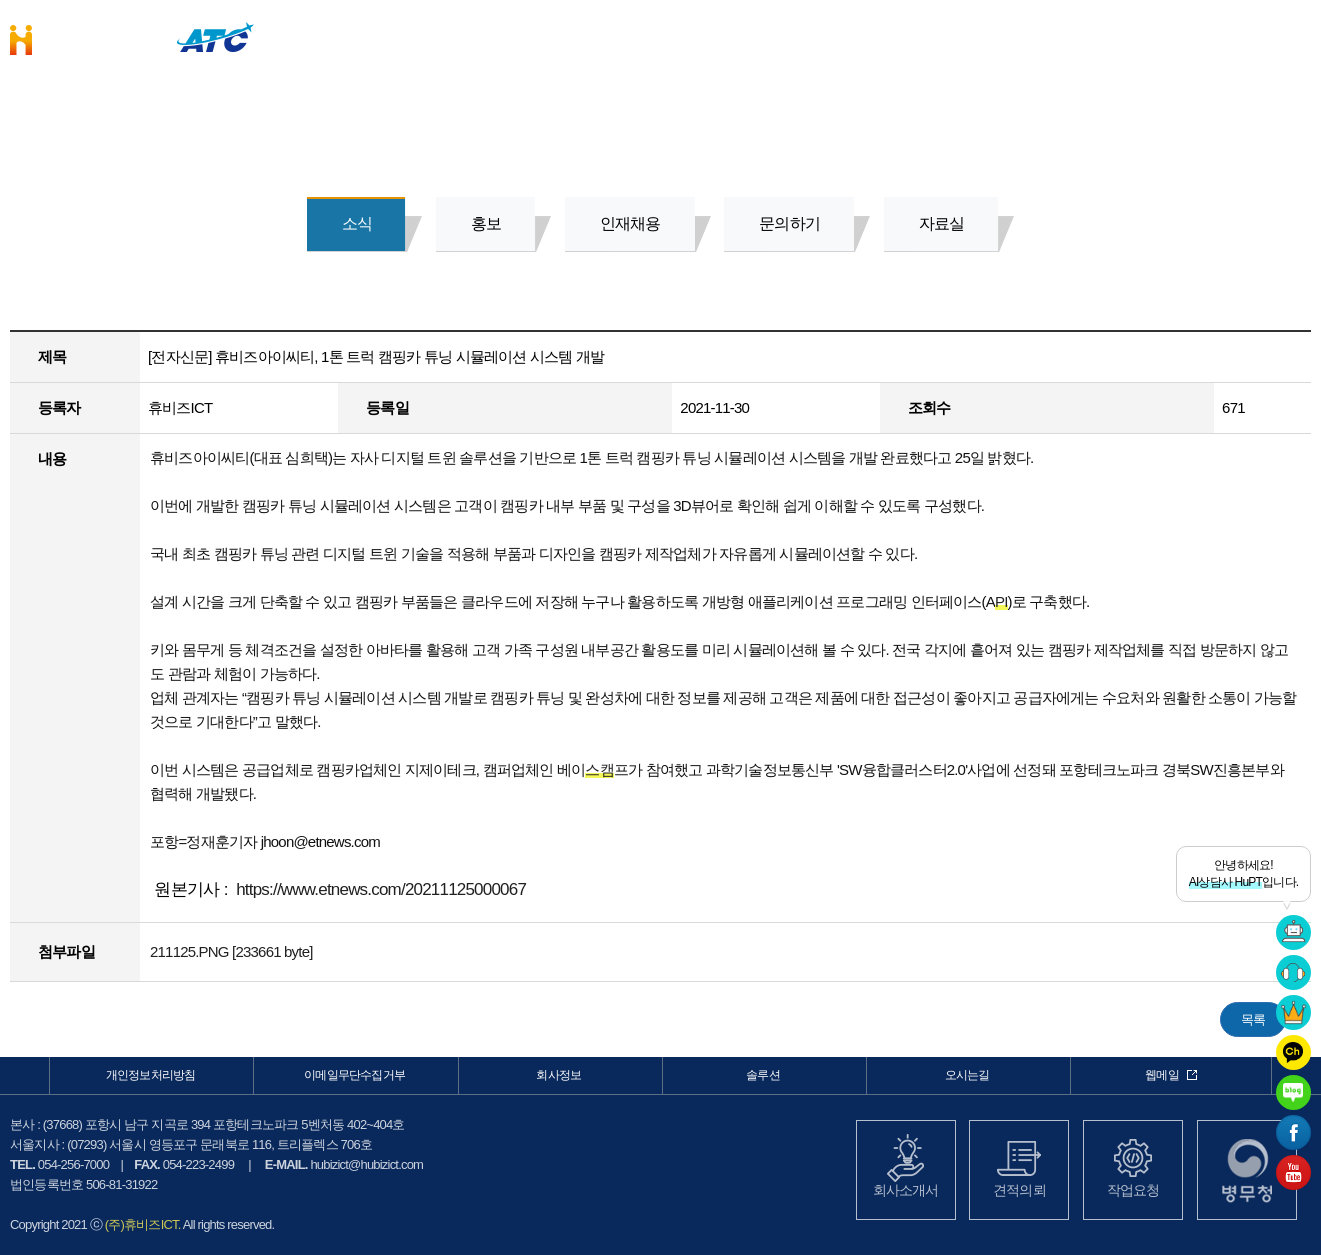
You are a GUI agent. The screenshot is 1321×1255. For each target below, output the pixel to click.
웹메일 (1171, 1075)
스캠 (599, 769)
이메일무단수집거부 (354, 1075)
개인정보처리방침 (151, 1075)
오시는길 (967, 1075)
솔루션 (868, 35)
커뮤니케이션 (1171, 35)
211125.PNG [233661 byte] (231, 951)
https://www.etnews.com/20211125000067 (381, 889)
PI (1001, 601)
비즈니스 (715, 35)
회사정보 (1019, 35)
